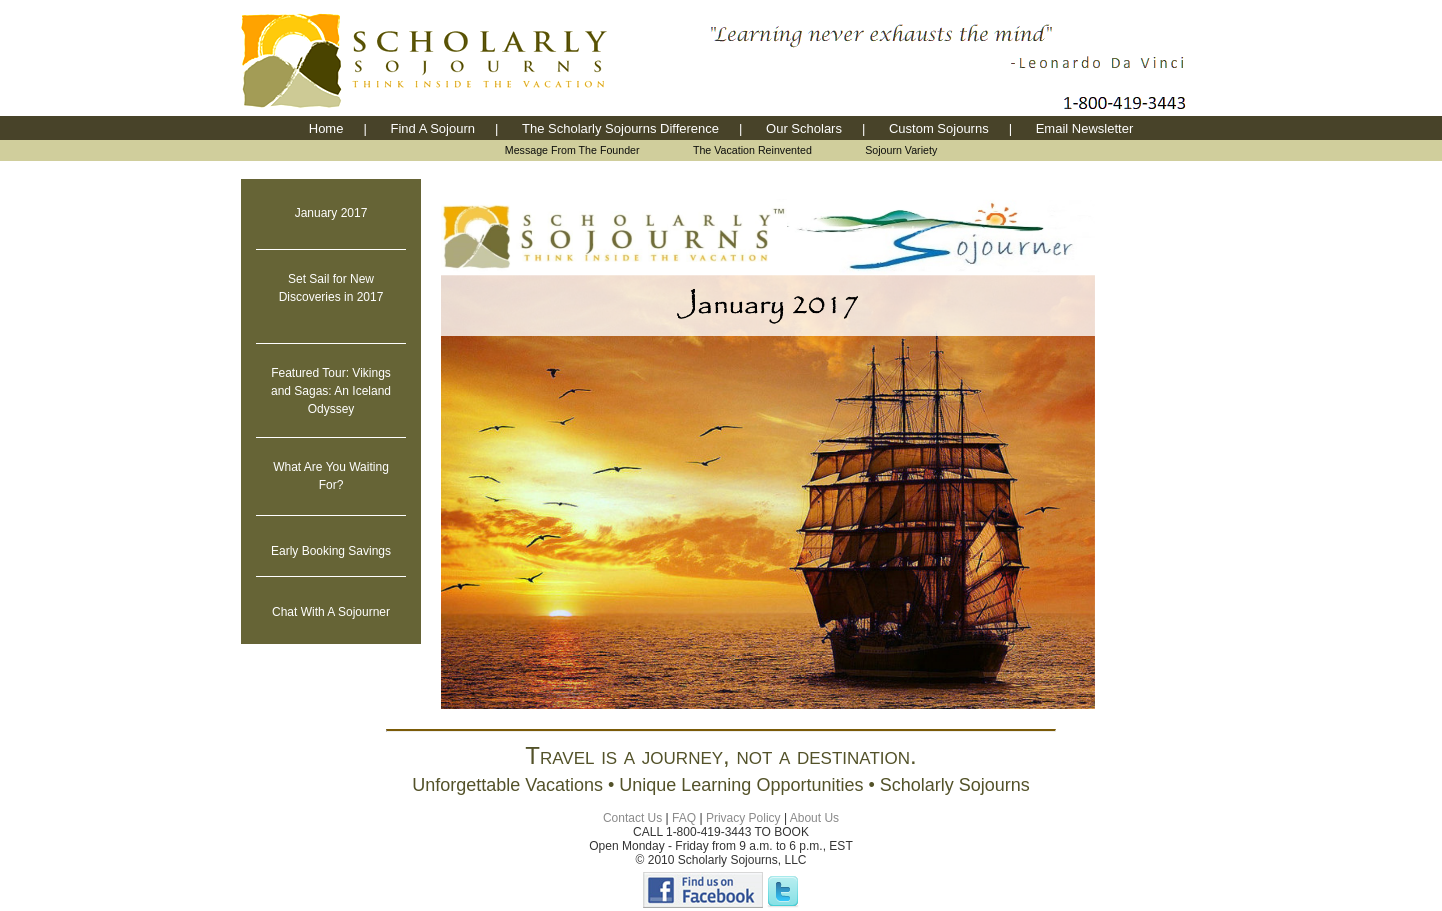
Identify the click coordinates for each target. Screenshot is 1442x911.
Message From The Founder (572, 150)
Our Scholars (804, 128)
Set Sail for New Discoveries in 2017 (331, 288)
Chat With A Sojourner (331, 612)
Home (326, 128)
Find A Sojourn (432, 128)
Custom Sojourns (939, 128)
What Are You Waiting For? (331, 476)
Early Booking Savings (331, 551)
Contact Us (632, 818)
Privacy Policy (743, 818)
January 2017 (331, 213)
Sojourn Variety (901, 150)
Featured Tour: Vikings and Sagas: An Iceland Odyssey (331, 391)
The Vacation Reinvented (752, 150)
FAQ (684, 818)
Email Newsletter (1085, 128)
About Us (814, 818)
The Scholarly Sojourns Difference (620, 128)
